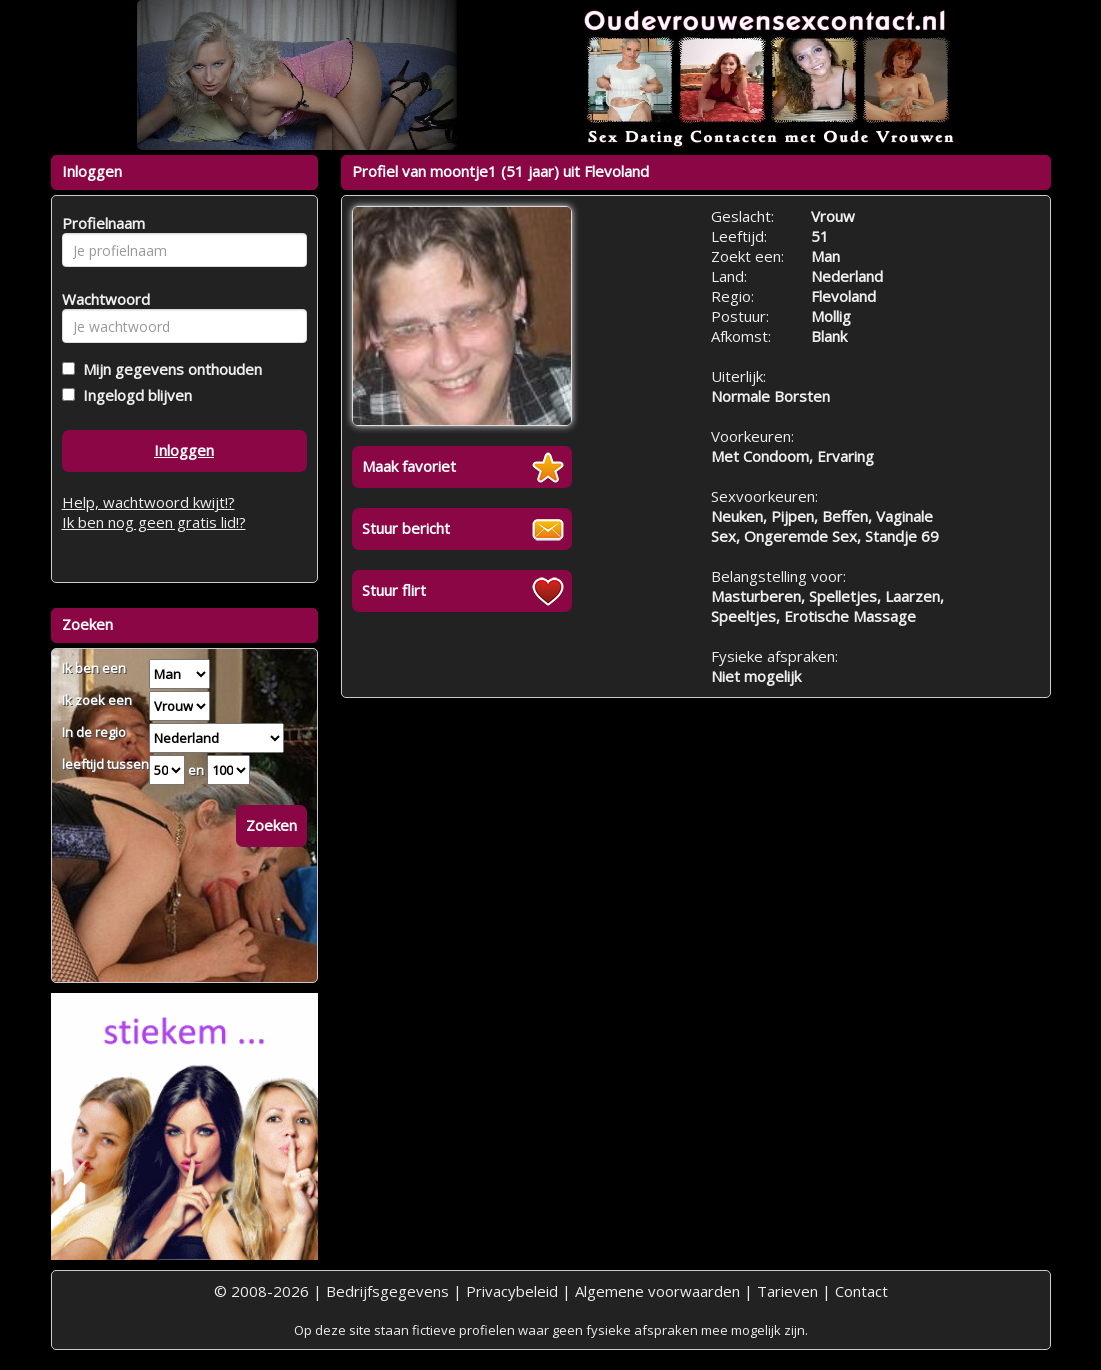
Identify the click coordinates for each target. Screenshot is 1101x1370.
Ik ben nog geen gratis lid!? (154, 522)
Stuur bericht (406, 528)
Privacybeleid (512, 1291)
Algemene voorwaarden (657, 1291)
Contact (861, 1291)
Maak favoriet (409, 466)
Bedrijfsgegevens (387, 1291)
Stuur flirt (394, 590)
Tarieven (787, 1291)
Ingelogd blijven (133, 395)
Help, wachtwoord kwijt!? (148, 502)
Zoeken (271, 825)
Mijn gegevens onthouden (168, 369)
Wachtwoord (100, 299)
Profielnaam (100, 223)
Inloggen (184, 450)
